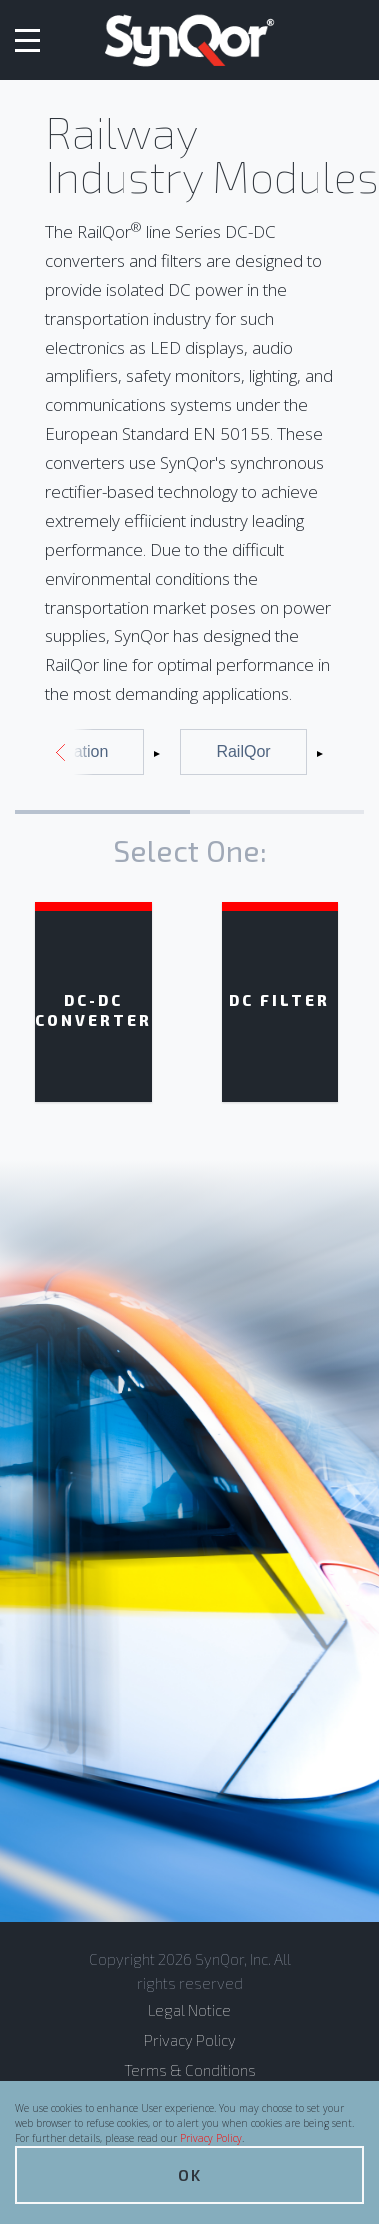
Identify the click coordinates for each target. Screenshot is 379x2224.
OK (190, 2174)
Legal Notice (189, 2010)
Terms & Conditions (190, 2070)
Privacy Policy (211, 2138)
